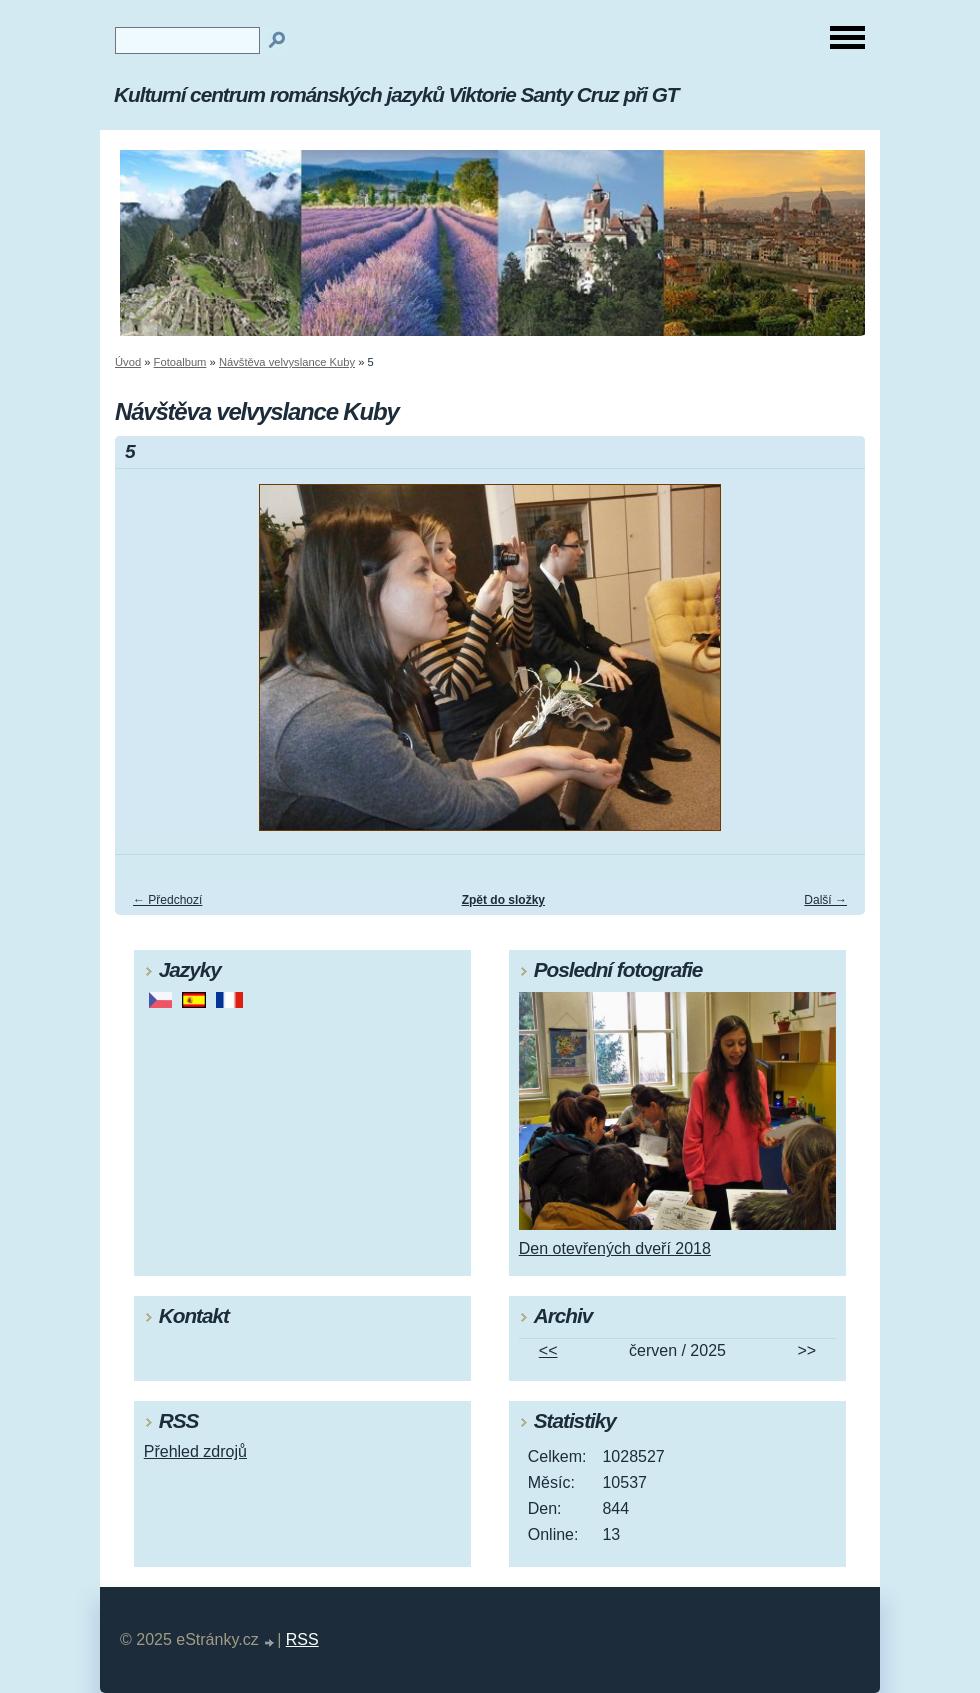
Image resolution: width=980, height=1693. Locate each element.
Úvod (128, 362)
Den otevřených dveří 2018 (615, 1248)
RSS (302, 1639)
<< (548, 1350)
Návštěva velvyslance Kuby (287, 362)
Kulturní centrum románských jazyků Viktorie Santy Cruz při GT (396, 94)
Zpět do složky (503, 900)
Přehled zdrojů (195, 1451)
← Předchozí (167, 900)
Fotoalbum (180, 362)
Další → (825, 900)
